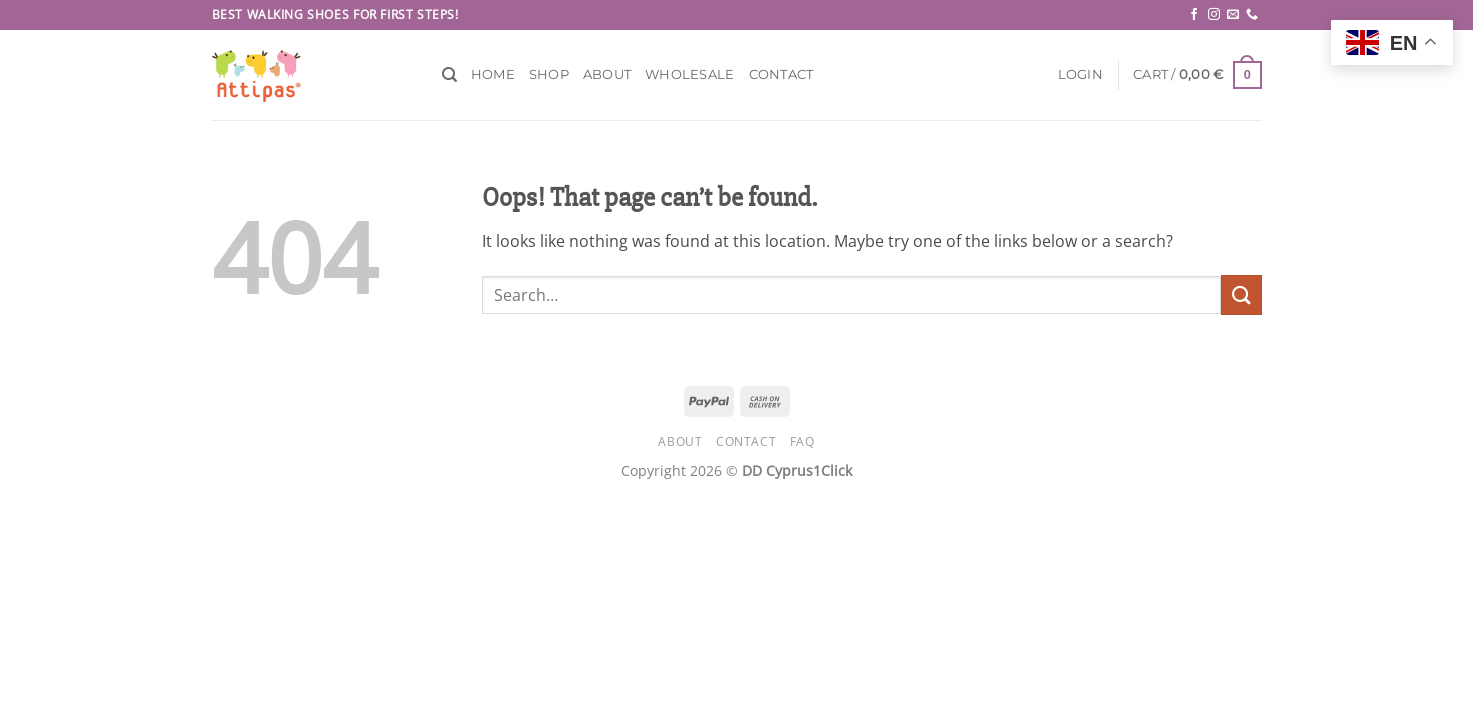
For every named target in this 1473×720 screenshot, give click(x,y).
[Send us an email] (1233, 15)
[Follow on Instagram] (1214, 15)
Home (493, 74)
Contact (781, 74)
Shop (549, 74)
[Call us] (1252, 15)
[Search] (449, 75)
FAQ (802, 441)
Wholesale (689, 74)
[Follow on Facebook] (1194, 15)
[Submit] (1241, 294)
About (607, 74)
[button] (1080, 75)
